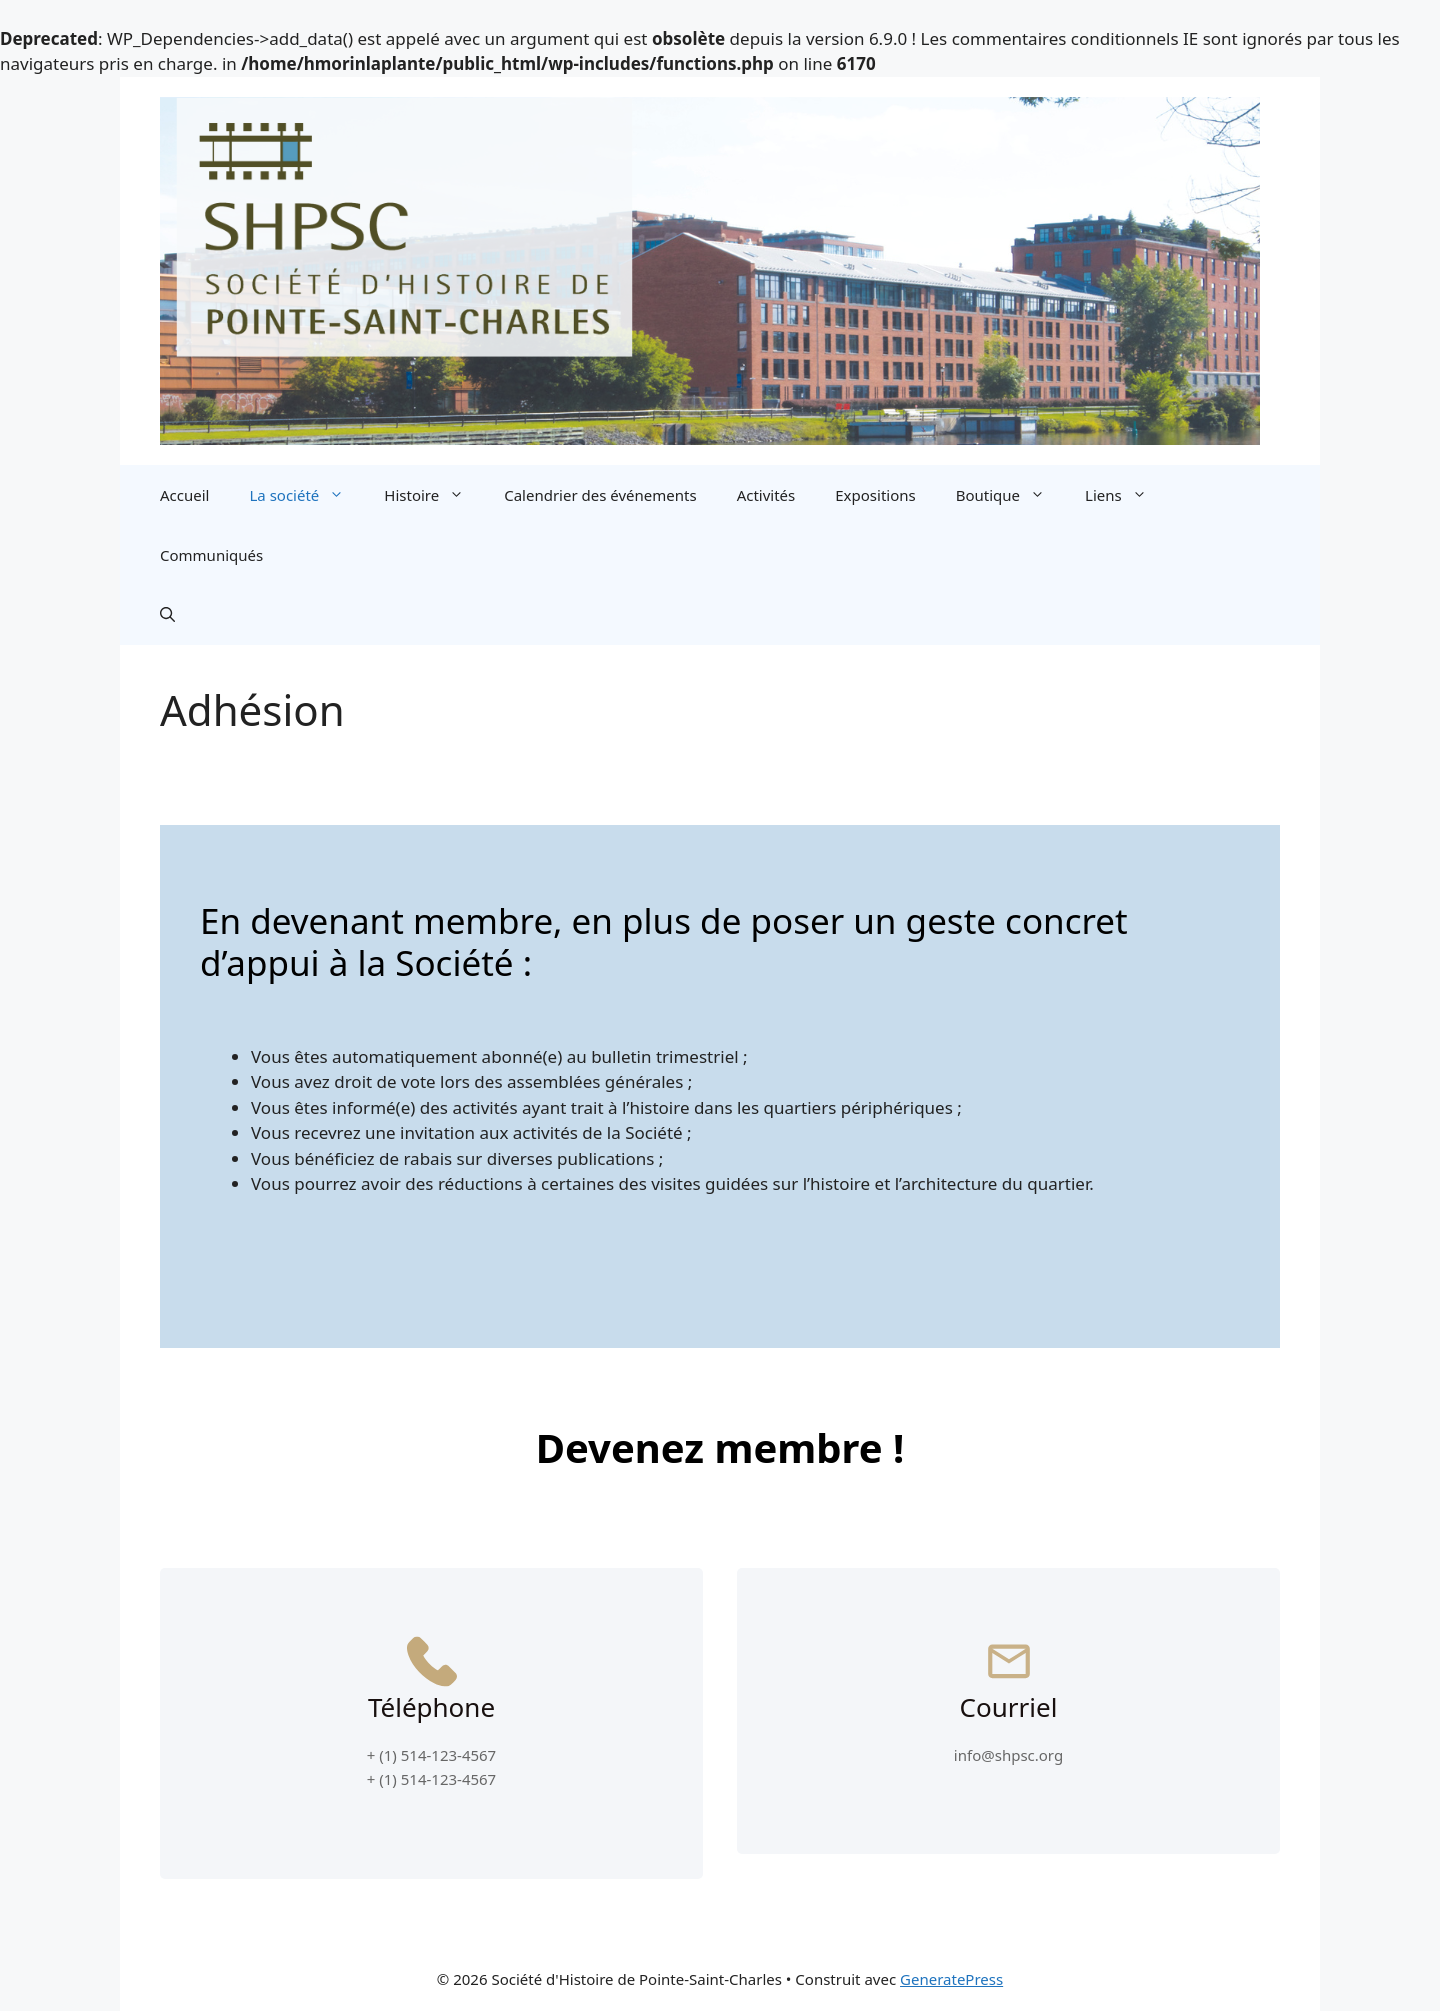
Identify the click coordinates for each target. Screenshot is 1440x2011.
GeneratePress (951, 1979)
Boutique (1010, 495)
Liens (1126, 495)
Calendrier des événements (600, 495)
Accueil (184, 495)
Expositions (875, 495)
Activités (766, 495)
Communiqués (211, 555)
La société (306, 495)
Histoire (434, 495)
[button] (167, 615)
